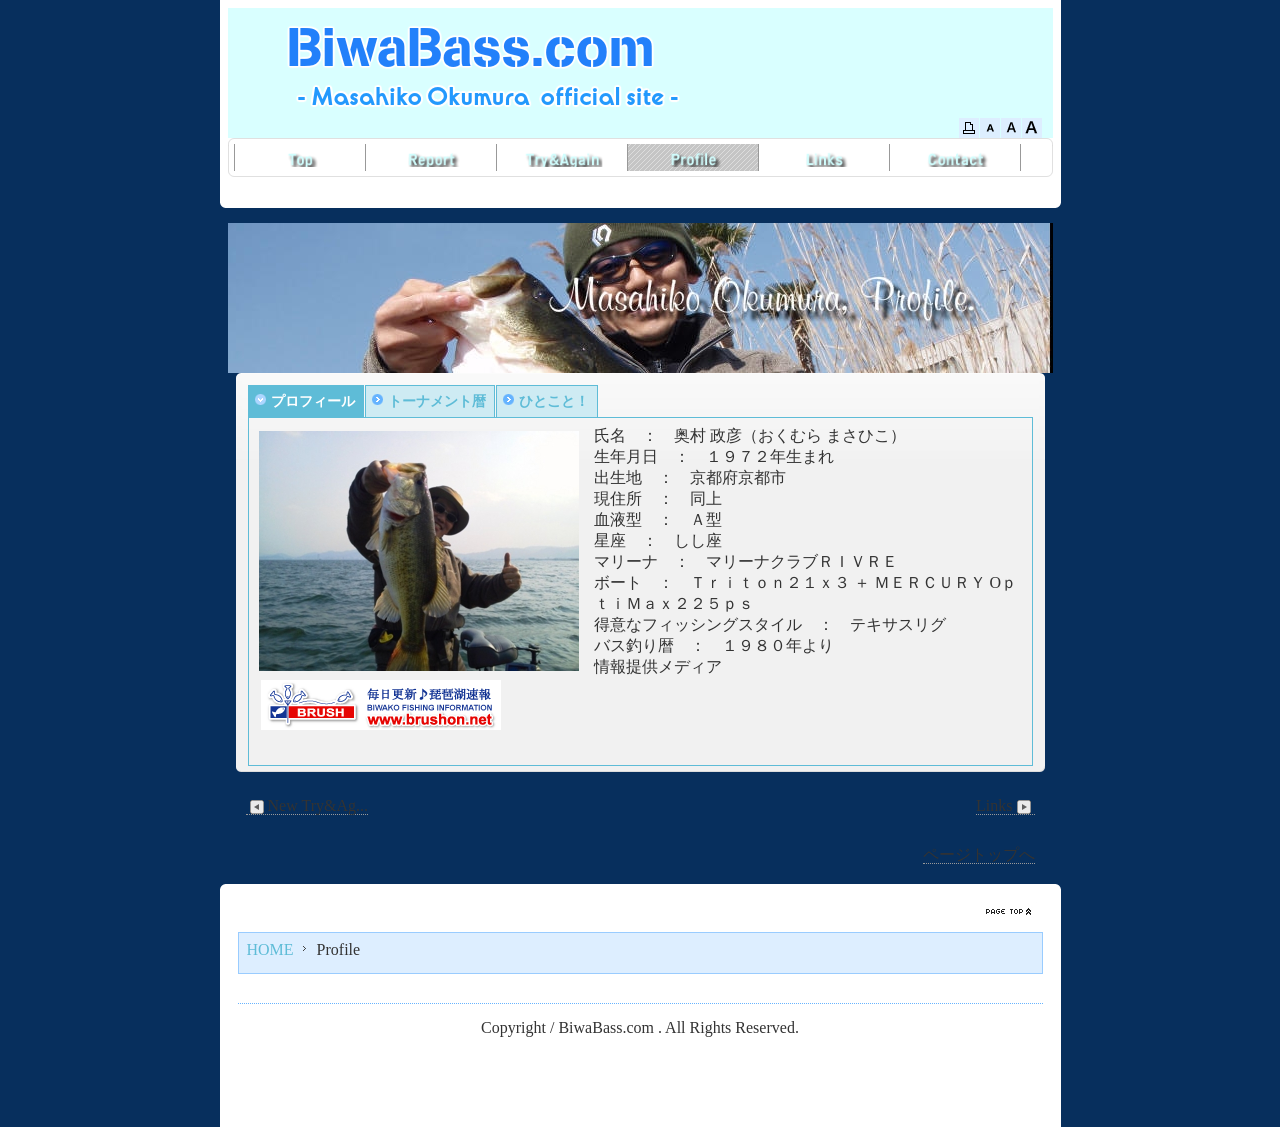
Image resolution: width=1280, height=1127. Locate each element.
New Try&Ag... (307, 806)
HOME (270, 949)
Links (1005, 806)
